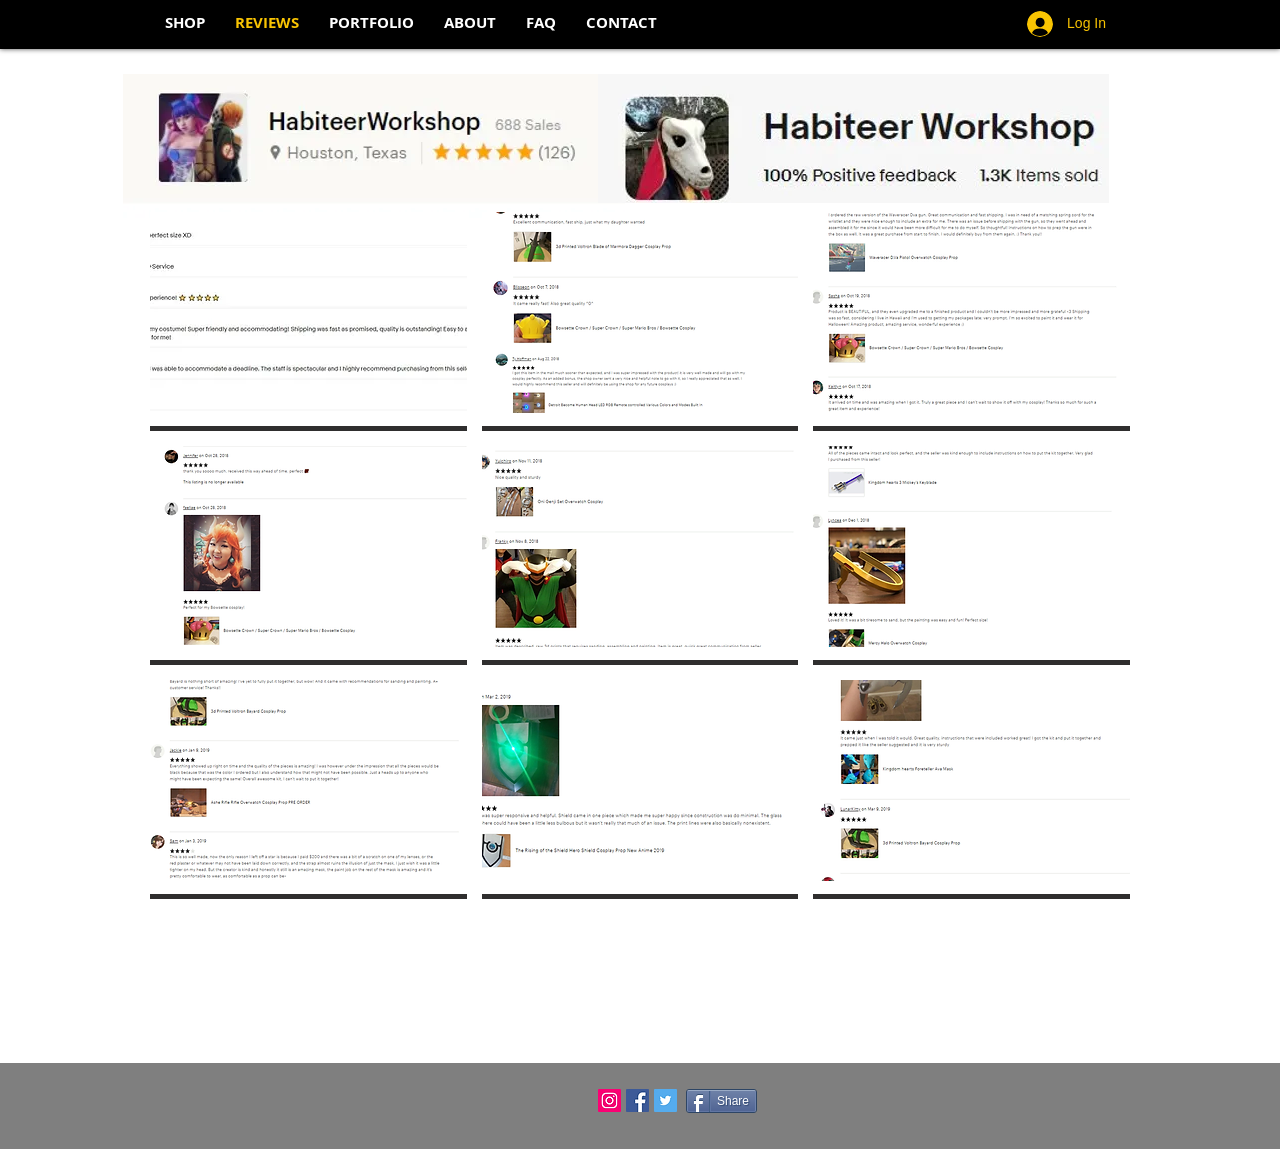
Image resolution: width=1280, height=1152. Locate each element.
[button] (308, 321)
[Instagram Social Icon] (609, 1100)
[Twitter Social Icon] (665, 1100)
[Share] (721, 1101)
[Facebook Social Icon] (637, 1100)
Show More (640, 924)
